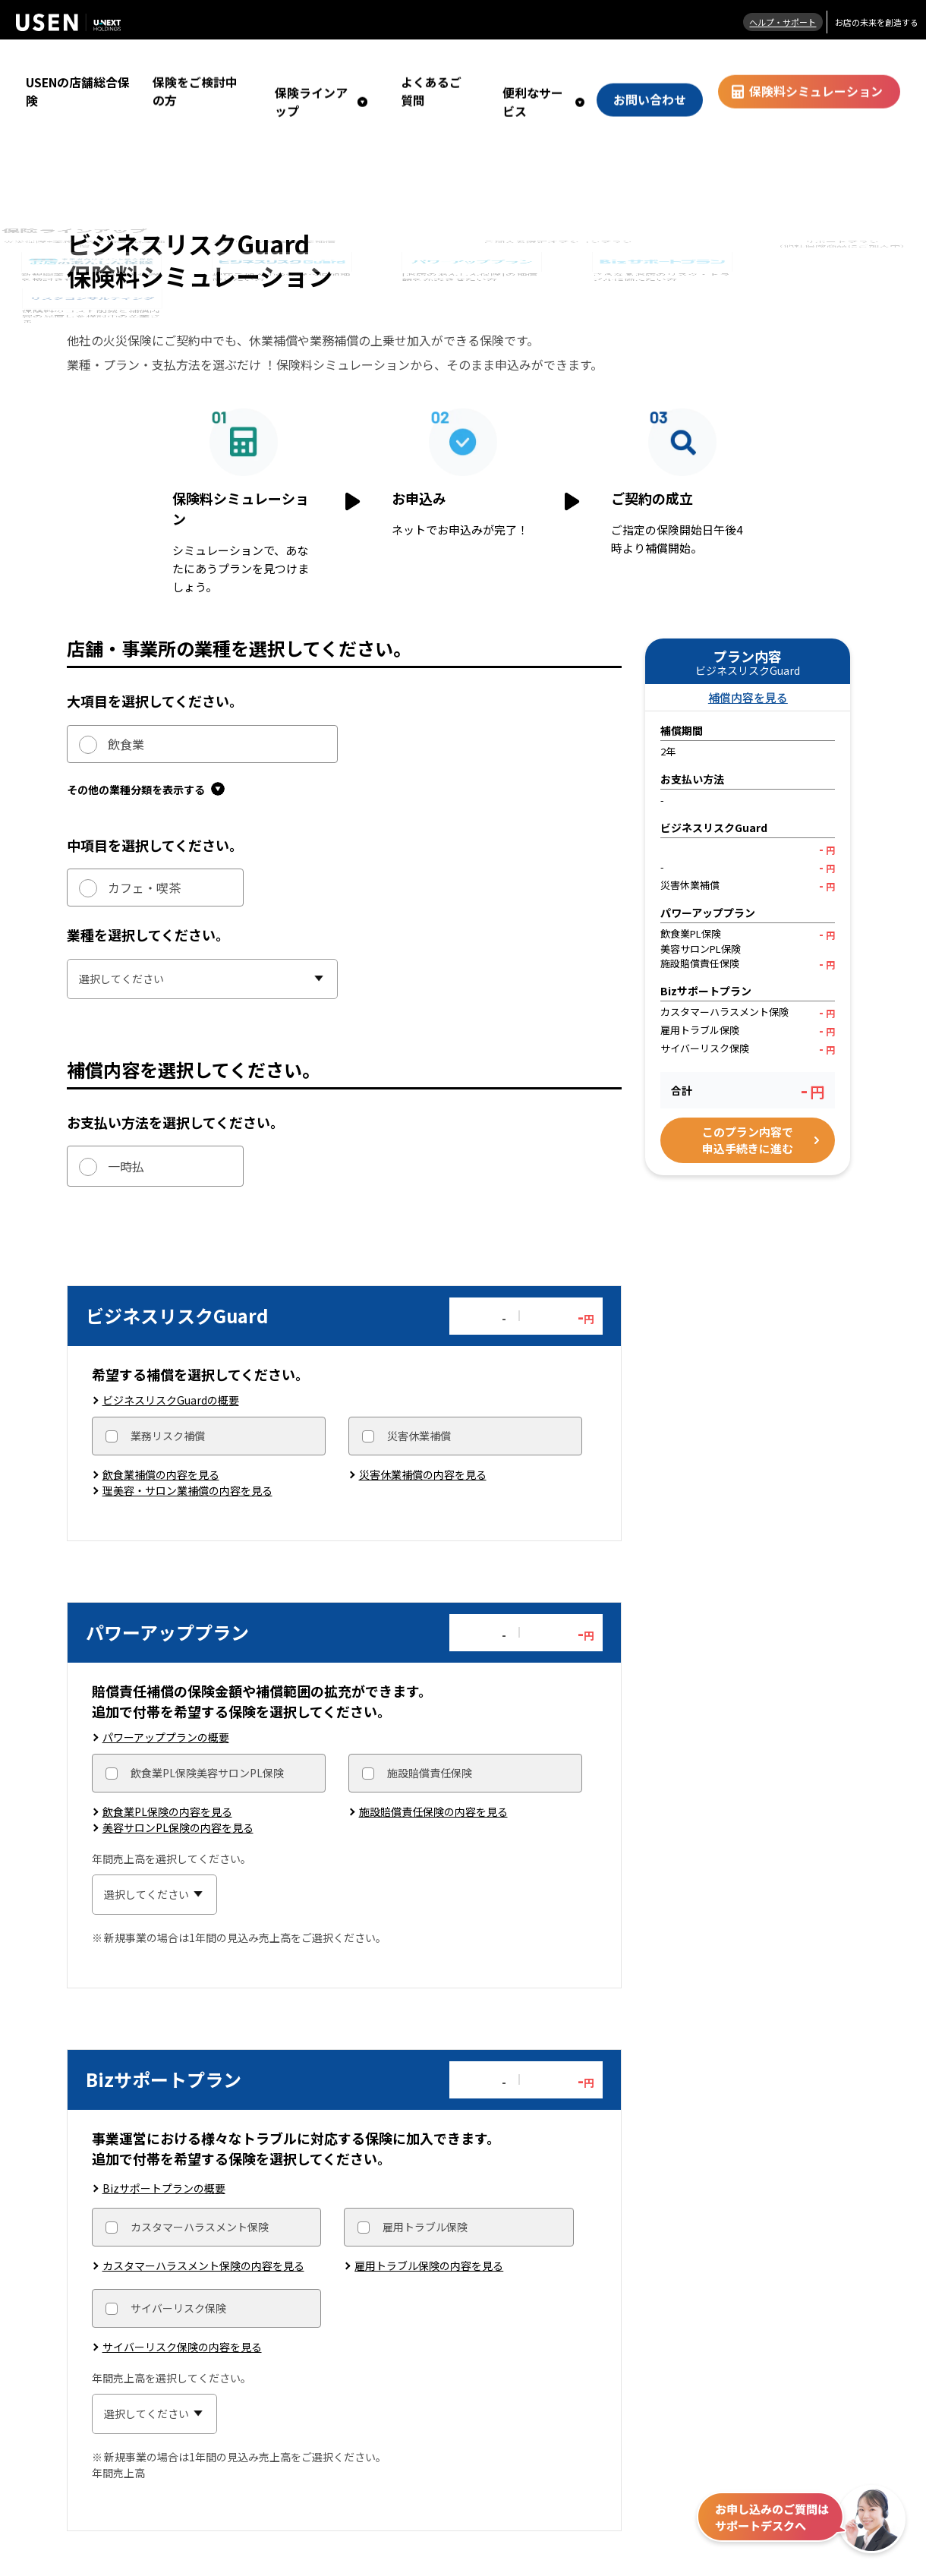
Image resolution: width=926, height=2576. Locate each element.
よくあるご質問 (484, 68)
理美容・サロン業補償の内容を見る (187, 1450)
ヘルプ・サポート (774, 22)
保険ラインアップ (373, 68)
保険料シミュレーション (828, 69)
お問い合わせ (681, 69)
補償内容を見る (748, 651)
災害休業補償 (419, 1395)
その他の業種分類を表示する (146, 745)
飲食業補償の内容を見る (160, 1434)
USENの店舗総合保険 (73, 68)
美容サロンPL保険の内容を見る (178, 1791)
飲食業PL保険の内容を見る (167, 1775)
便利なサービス (574, 68)
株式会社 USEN (68, 22)
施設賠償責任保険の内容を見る (433, 1775)
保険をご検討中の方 (269, 68)
